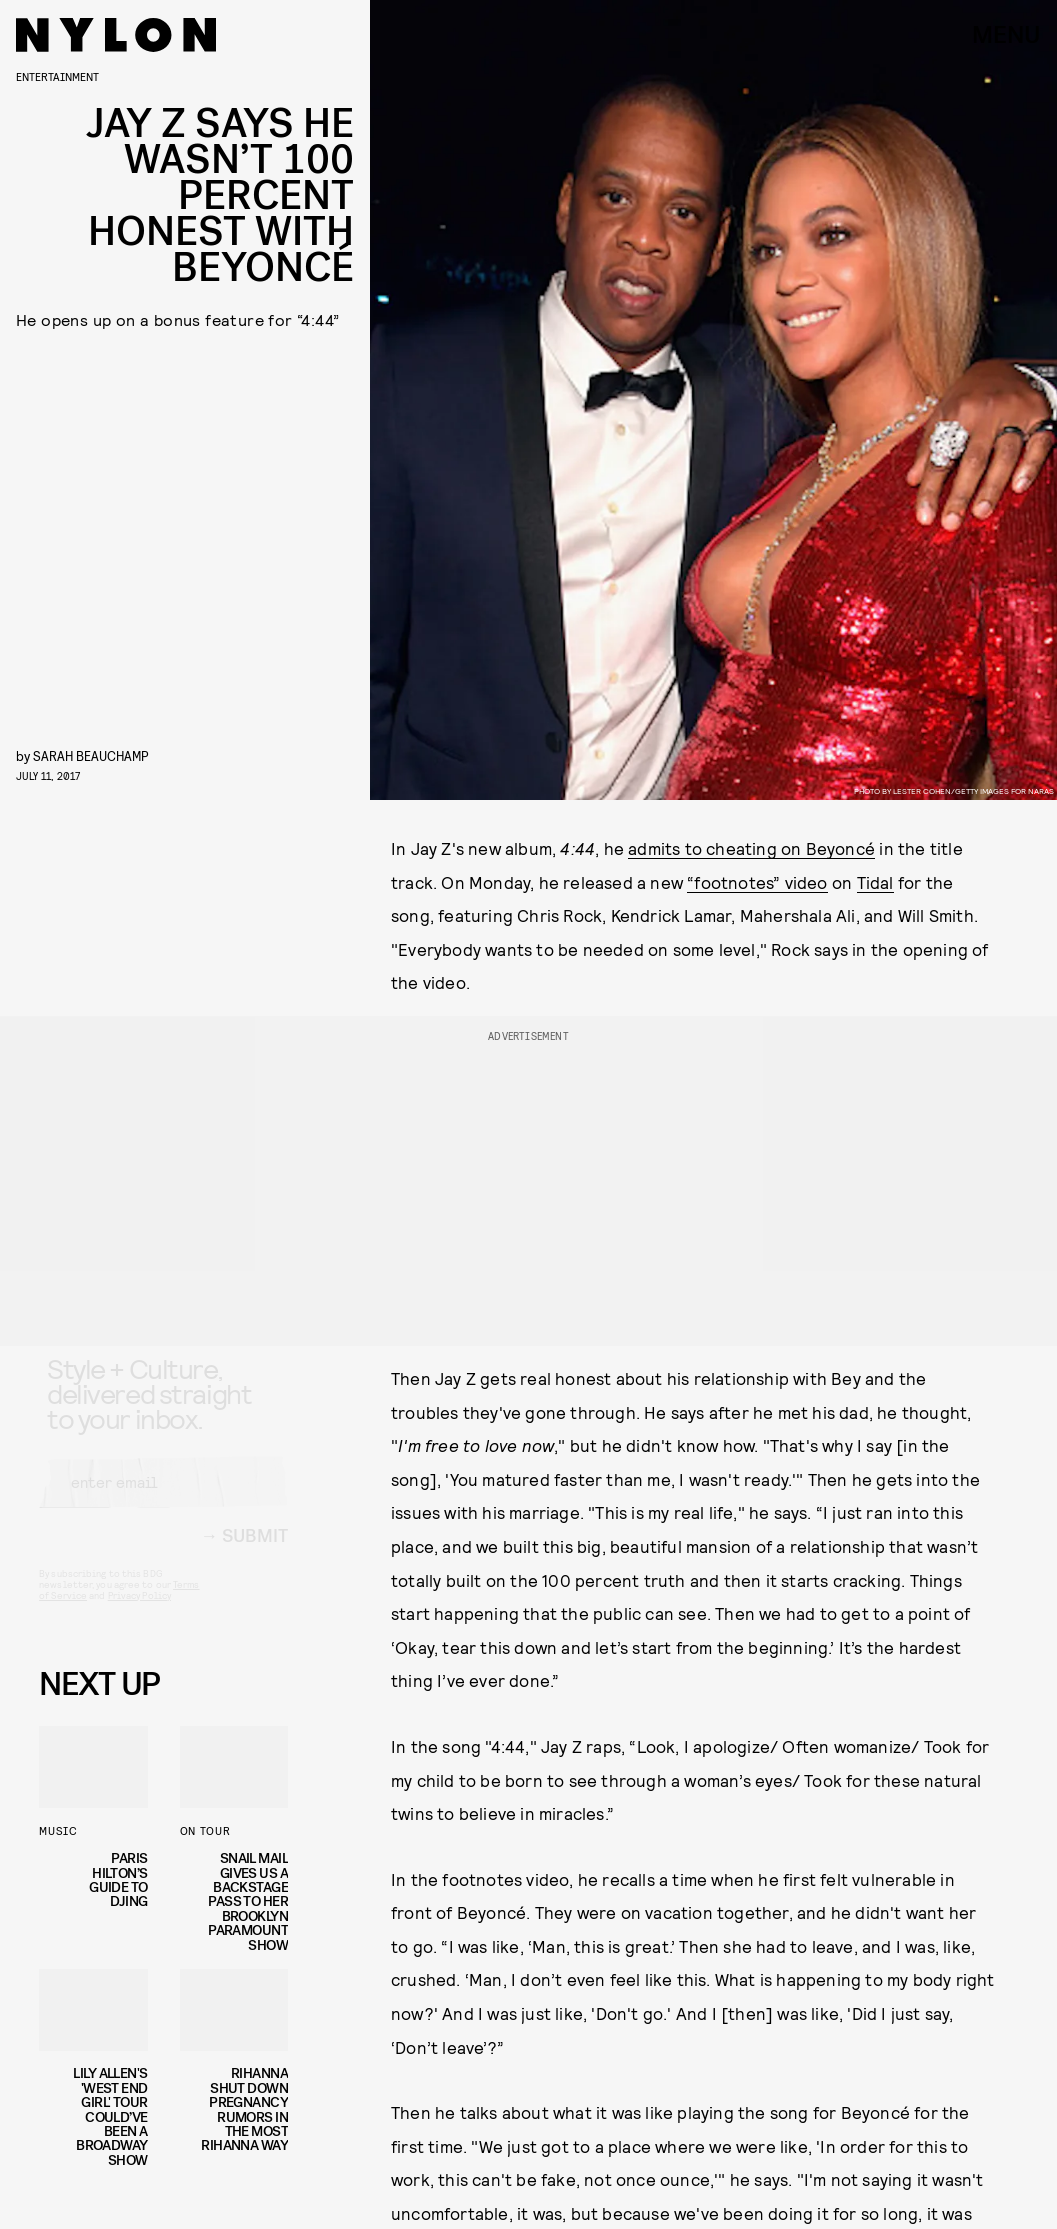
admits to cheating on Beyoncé (751, 848)
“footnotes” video (757, 882)
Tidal (875, 882)
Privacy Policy (139, 1613)
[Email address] (163, 1500)
